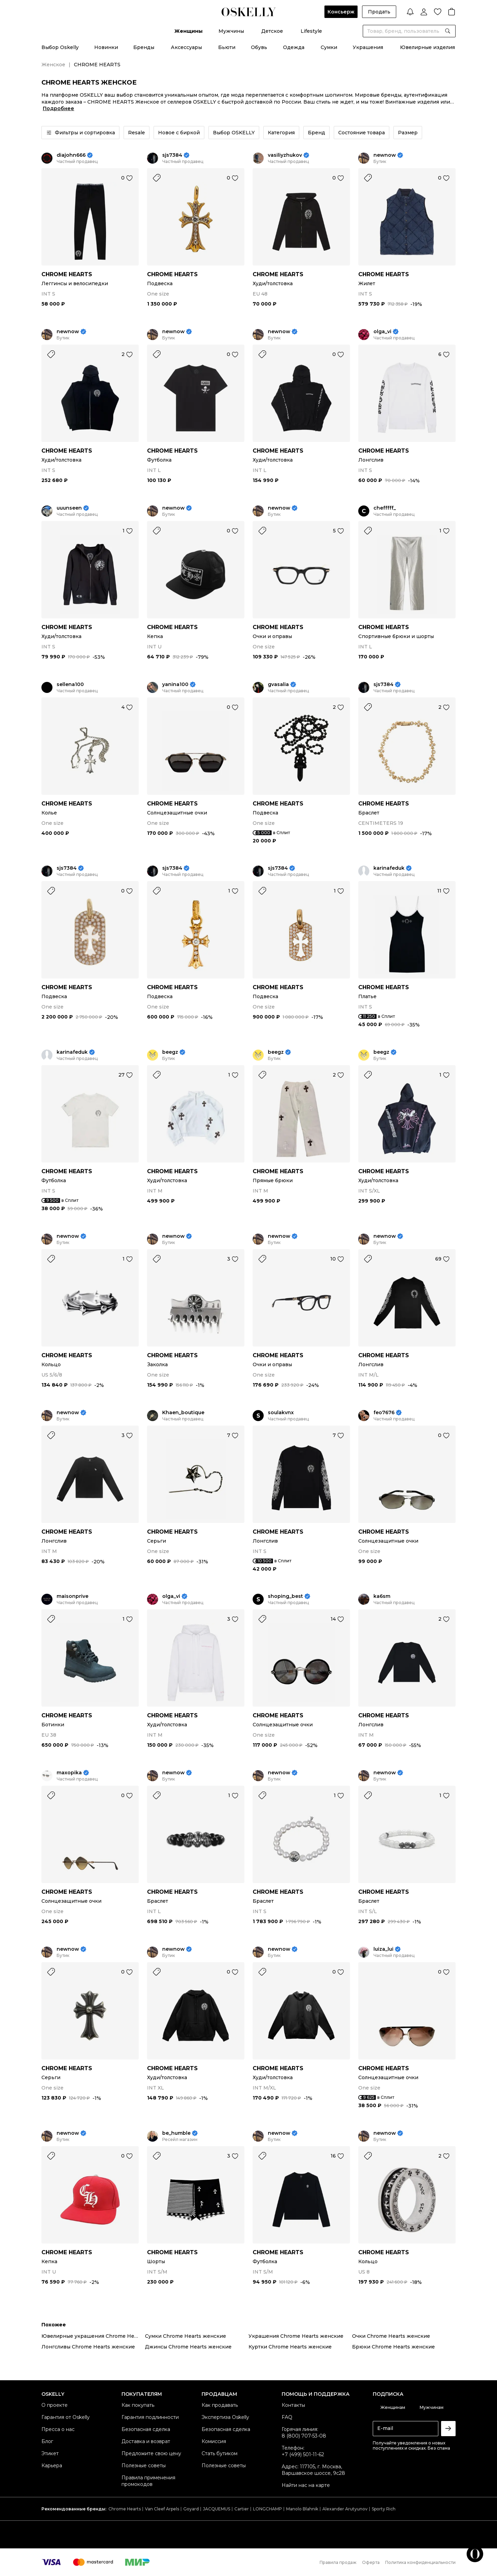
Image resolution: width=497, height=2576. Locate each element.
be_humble (176, 2133)
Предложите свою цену (151, 2453)
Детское (272, 31)
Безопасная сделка (145, 2429)
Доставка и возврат (145, 2441)
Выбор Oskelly (60, 47)
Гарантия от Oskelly (65, 2417)
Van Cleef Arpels (162, 2508)
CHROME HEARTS (66, 274)
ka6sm (381, 1596)
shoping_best (285, 1596)
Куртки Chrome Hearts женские (290, 2347)
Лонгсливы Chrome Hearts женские (88, 2347)
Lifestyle (311, 31)
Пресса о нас (58, 2429)
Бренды (143, 47)
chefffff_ (384, 508)
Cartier (241, 2508)
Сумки (329, 47)
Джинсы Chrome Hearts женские (188, 2347)
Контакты (293, 2405)
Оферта (371, 2562)
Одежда (293, 47)
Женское (53, 64)
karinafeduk (389, 868)
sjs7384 (172, 155)
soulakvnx (281, 1413)
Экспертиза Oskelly (225, 2417)
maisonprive (72, 1596)
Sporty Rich (384, 2508)
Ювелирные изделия (427, 47)
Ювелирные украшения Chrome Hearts (92, 2336)
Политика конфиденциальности (420, 2562)
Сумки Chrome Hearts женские (185, 2336)
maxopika (69, 1773)
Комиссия (214, 2441)
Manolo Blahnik (302, 2508)
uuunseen (69, 508)
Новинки (106, 47)
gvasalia (278, 684)
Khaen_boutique (183, 1413)
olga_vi (382, 332)
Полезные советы (143, 2465)
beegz (170, 1052)
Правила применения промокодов (148, 2480)
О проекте (54, 2405)
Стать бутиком (219, 2453)
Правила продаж (338, 2562)
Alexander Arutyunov (345, 2508)
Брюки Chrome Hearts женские (393, 2347)
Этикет (50, 2453)
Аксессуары (186, 47)
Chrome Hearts (124, 2508)
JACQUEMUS (216, 2508)
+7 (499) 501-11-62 (303, 2454)
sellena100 (70, 684)
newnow (384, 155)
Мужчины (231, 31)
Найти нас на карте (306, 2485)
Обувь (259, 47)
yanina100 (175, 684)
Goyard (191, 2508)
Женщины (188, 31)
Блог (47, 2441)
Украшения (368, 47)
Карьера (51, 2465)
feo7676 (383, 1413)
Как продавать (220, 2405)
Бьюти (226, 47)
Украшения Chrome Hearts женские (295, 2336)
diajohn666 (71, 155)
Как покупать (137, 2405)
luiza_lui (383, 1949)
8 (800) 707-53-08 (304, 2436)
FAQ (287, 2417)
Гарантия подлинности (150, 2417)
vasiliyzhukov (285, 155)
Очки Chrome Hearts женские (391, 2336)
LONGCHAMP (267, 2508)
